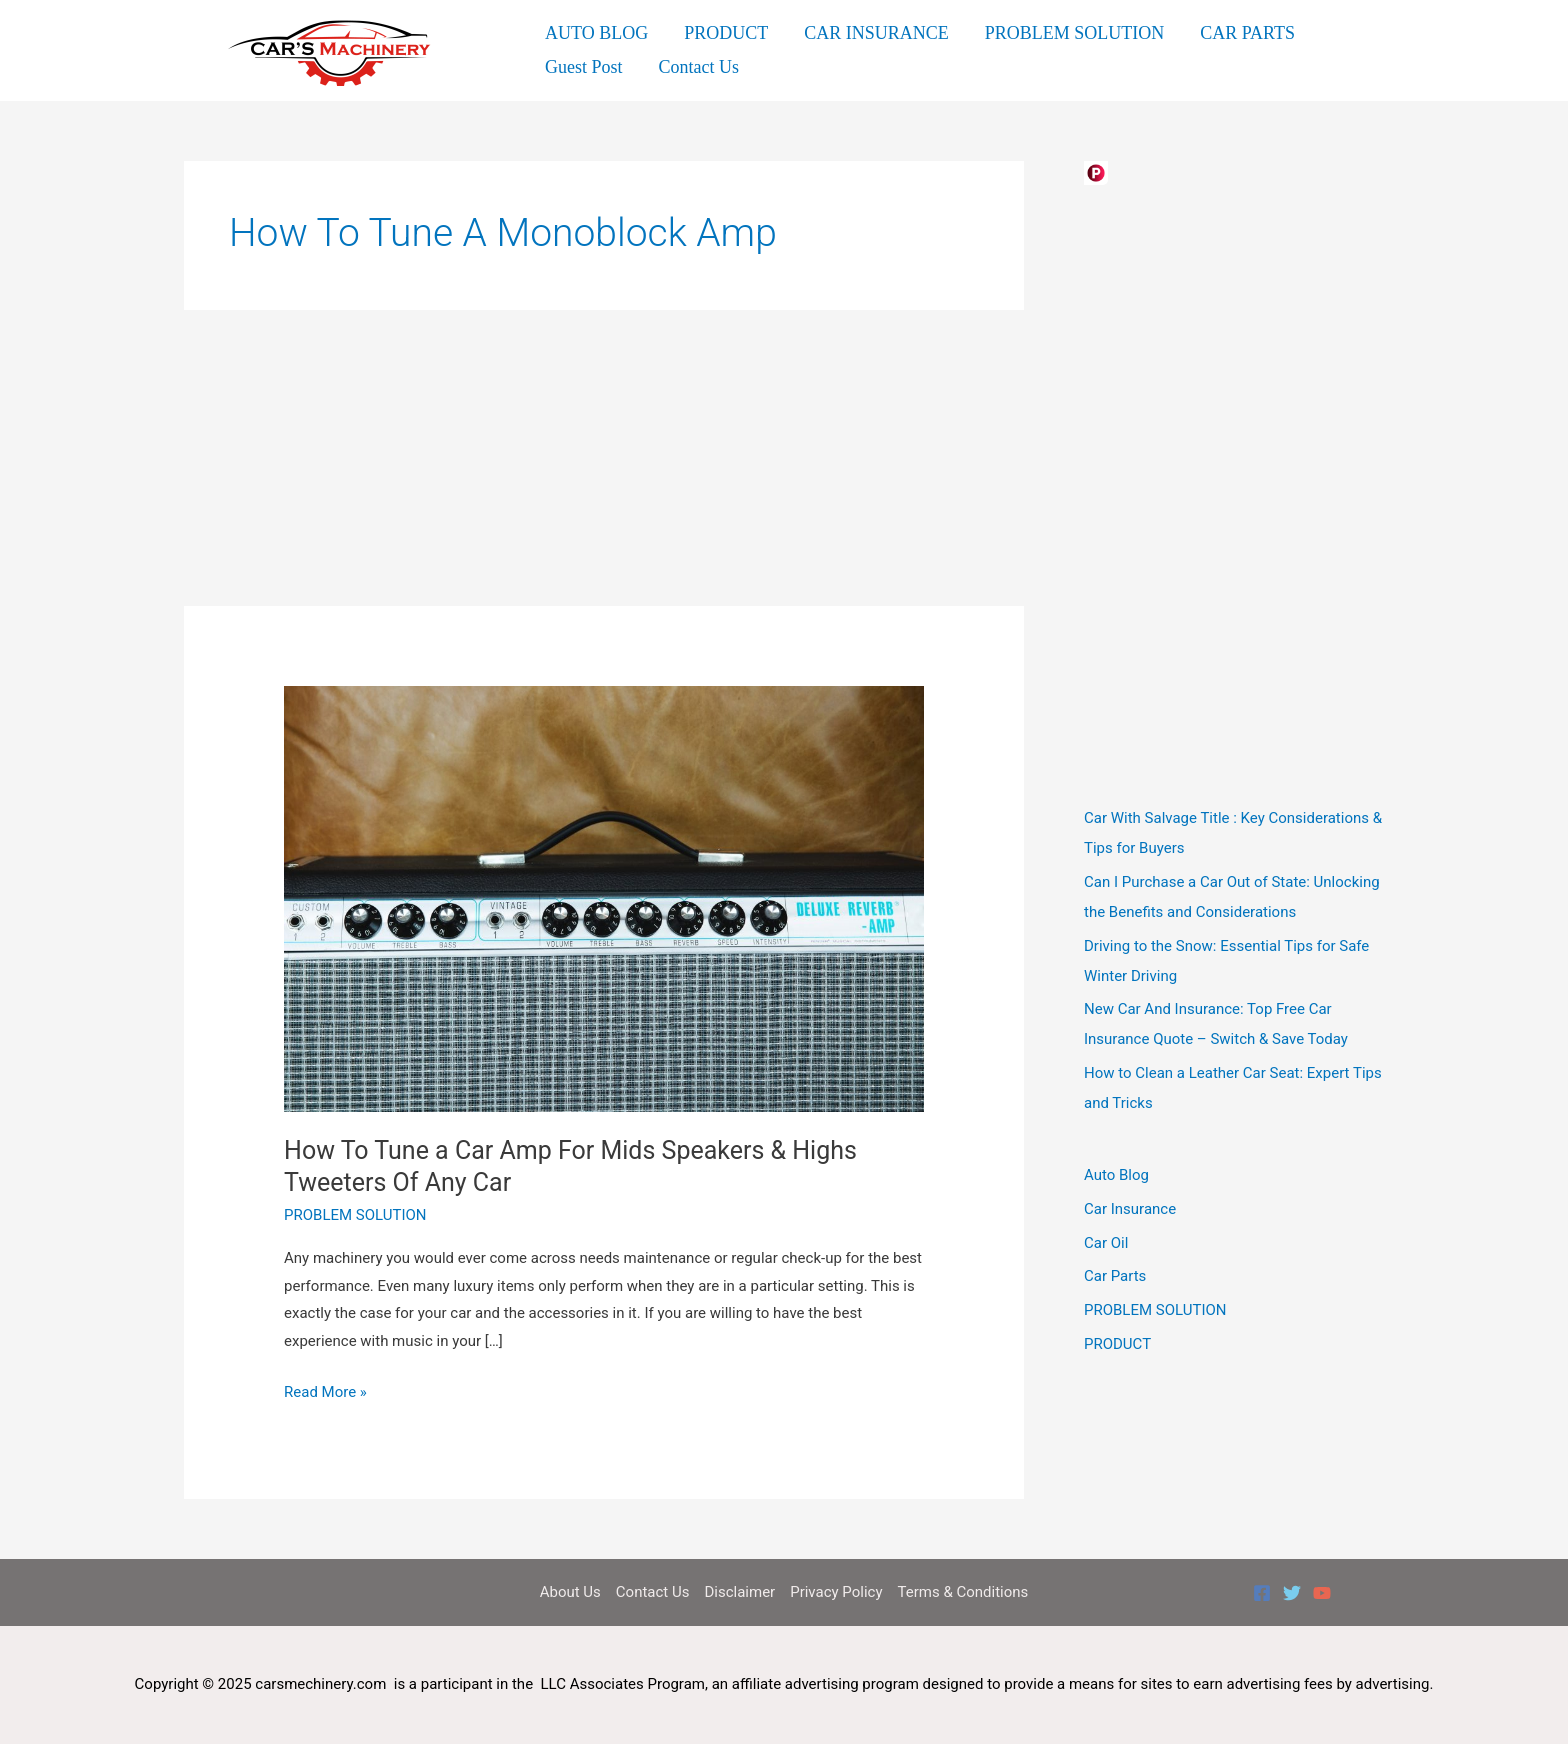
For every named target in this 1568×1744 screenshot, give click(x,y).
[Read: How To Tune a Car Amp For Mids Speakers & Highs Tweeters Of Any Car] (604, 898)
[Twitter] (1292, 1593)
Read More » (325, 1393)
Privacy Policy (836, 1592)
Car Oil (1106, 1243)
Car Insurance (1130, 1209)
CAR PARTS (1247, 33)
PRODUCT (726, 33)
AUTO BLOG (596, 33)
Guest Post (584, 67)
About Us (570, 1592)
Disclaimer (739, 1592)
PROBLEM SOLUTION (1075, 33)
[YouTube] (1322, 1593)
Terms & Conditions (963, 1592)
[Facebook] (1262, 1593)
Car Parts (1115, 1276)
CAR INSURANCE (876, 33)
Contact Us (699, 67)
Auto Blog (1116, 1175)
